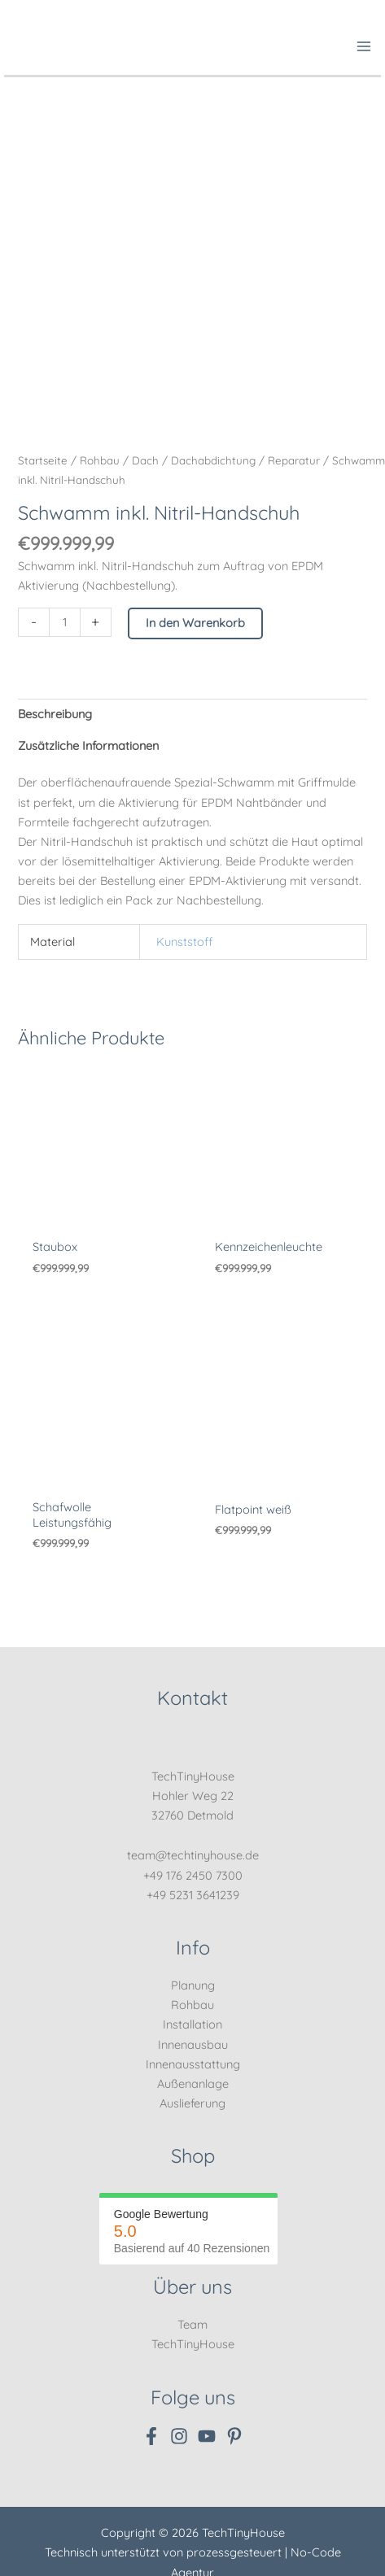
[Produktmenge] (64, 622)
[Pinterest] (234, 2436)
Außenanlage (193, 2083)
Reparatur (294, 460)
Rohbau (100, 460)
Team (192, 2324)
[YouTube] (207, 2436)
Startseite (43, 460)
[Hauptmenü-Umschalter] (364, 46)
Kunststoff (184, 941)
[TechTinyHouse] (24, 44)
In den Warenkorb (195, 622)
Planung (193, 1985)
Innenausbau (193, 2044)
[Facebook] (151, 2436)
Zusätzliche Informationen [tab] (88, 745)
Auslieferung (192, 2103)
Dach (145, 460)
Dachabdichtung (213, 460)
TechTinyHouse (192, 2344)
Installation (192, 2024)
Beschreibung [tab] (55, 713)
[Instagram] (179, 2436)
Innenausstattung (193, 2064)
